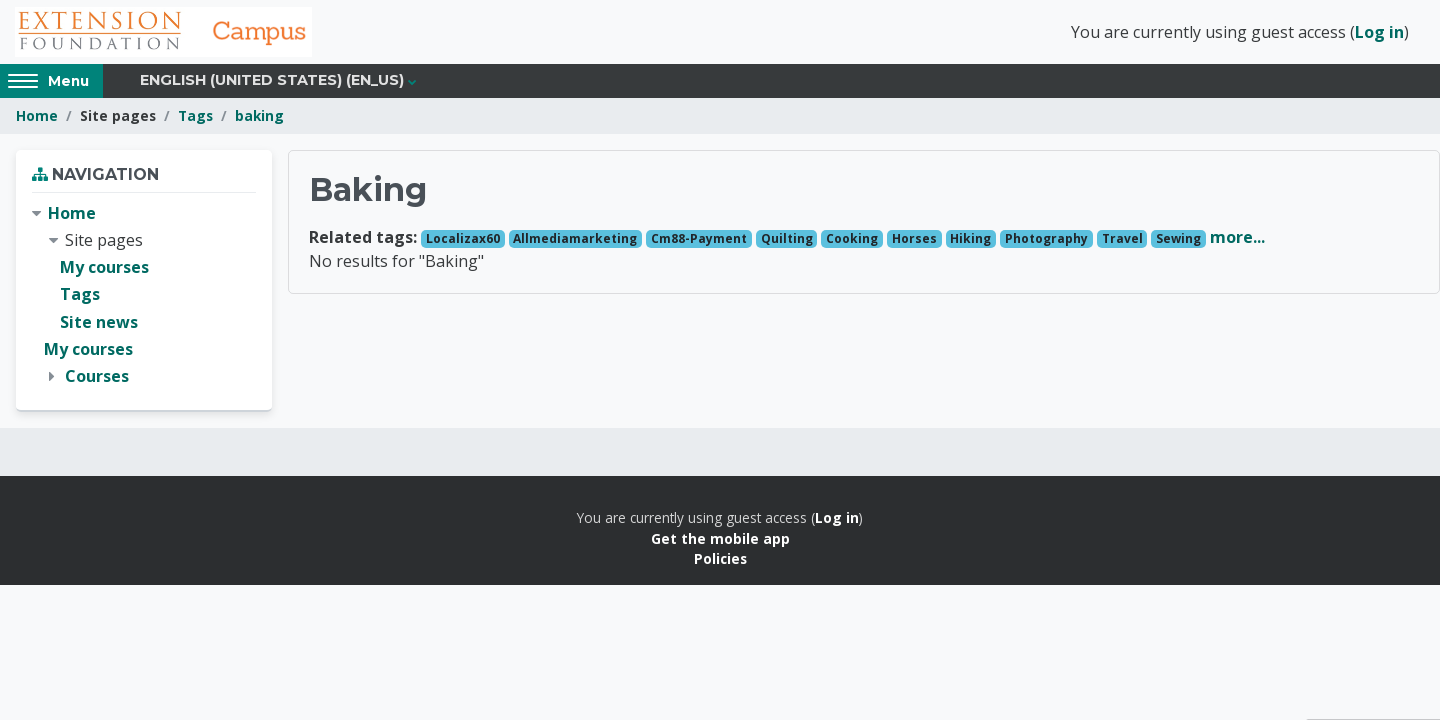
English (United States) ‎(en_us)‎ (272, 82)
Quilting (787, 240)
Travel (1122, 240)
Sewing (1178, 240)
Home (37, 117)
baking (259, 117)
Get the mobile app (720, 539)
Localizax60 (463, 240)
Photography (1046, 240)
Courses (97, 378)
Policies (720, 560)
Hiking (970, 240)
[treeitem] (144, 297)
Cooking (852, 240)
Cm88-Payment (699, 240)
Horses (914, 240)
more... (1237, 239)
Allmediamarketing (575, 240)
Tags (195, 117)
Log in (1379, 33)
